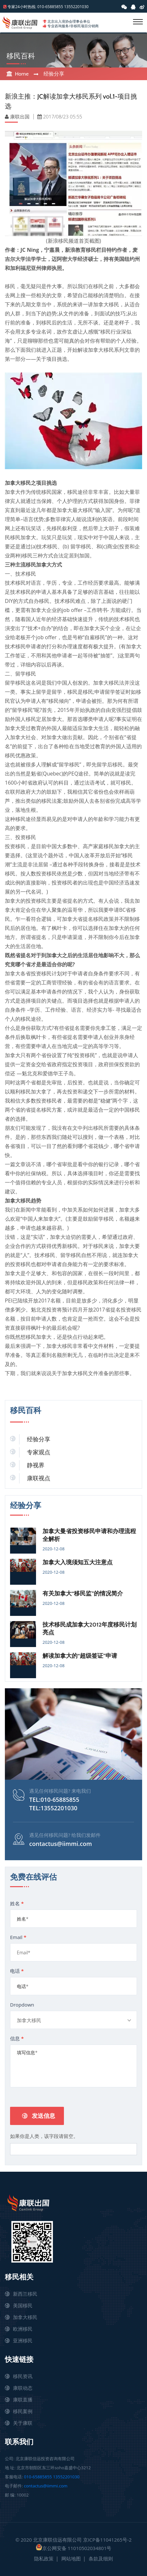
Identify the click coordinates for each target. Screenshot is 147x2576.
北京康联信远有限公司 (57, 2539)
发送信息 (38, 2115)
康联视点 (38, 1478)
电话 (17, 1971)
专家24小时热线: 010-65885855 (35, 6)
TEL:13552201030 (53, 1808)
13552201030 (76, 6)
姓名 (17, 1903)
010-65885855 (38, 2477)
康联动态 (22, 2388)
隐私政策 (44, 2558)
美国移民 (22, 2305)
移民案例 (22, 2411)
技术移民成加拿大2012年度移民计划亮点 (90, 1628)
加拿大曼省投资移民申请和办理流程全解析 (89, 1535)
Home (22, 74)
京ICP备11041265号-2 (107, 2539)
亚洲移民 (22, 2340)
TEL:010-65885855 (54, 1799)
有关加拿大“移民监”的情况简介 (83, 1593)
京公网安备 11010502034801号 (74, 2547)
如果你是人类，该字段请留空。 (44, 2136)
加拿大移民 (25, 2317)
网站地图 (71, 2558)
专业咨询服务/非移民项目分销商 (73, 25)
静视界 (35, 1465)
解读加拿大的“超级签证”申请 (80, 1655)
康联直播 (22, 2399)
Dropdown (22, 2004)
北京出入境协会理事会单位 (68, 21)
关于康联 (22, 2423)
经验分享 (53, 74)
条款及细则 (101, 2558)
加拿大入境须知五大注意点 (78, 1562)
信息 (17, 2038)
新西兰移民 (25, 2293)
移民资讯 (22, 2376)
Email (18, 1937)
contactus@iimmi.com (60, 1844)
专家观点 (38, 1452)
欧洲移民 (22, 2329)
